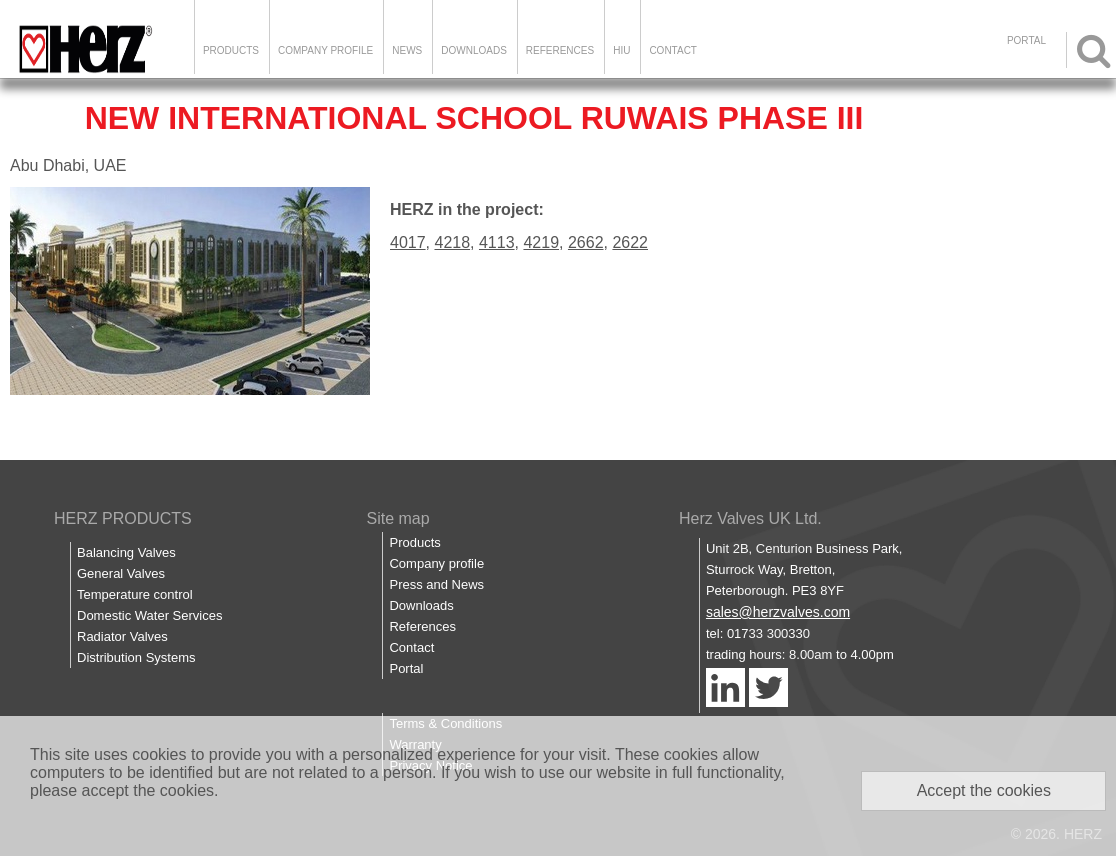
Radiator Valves (122, 636)
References (560, 50)
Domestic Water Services (149, 615)
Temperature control (135, 594)
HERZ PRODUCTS (123, 518)
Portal (406, 668)
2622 (630, 242)
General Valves (121, 573)
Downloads (474, 50)
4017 (408, 242)
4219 (541, 242)
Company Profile (325, 50)
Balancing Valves (126, 552)
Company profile (436, 563)
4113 (497, 242)
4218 (452, 242)
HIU (621, 50)
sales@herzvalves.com (778, 612)
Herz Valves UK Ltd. (750, 518)
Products (231, 50)
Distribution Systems (136, 657)
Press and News (436, 584)
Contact (673, 50)
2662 (586, 242)
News (407, 50)
